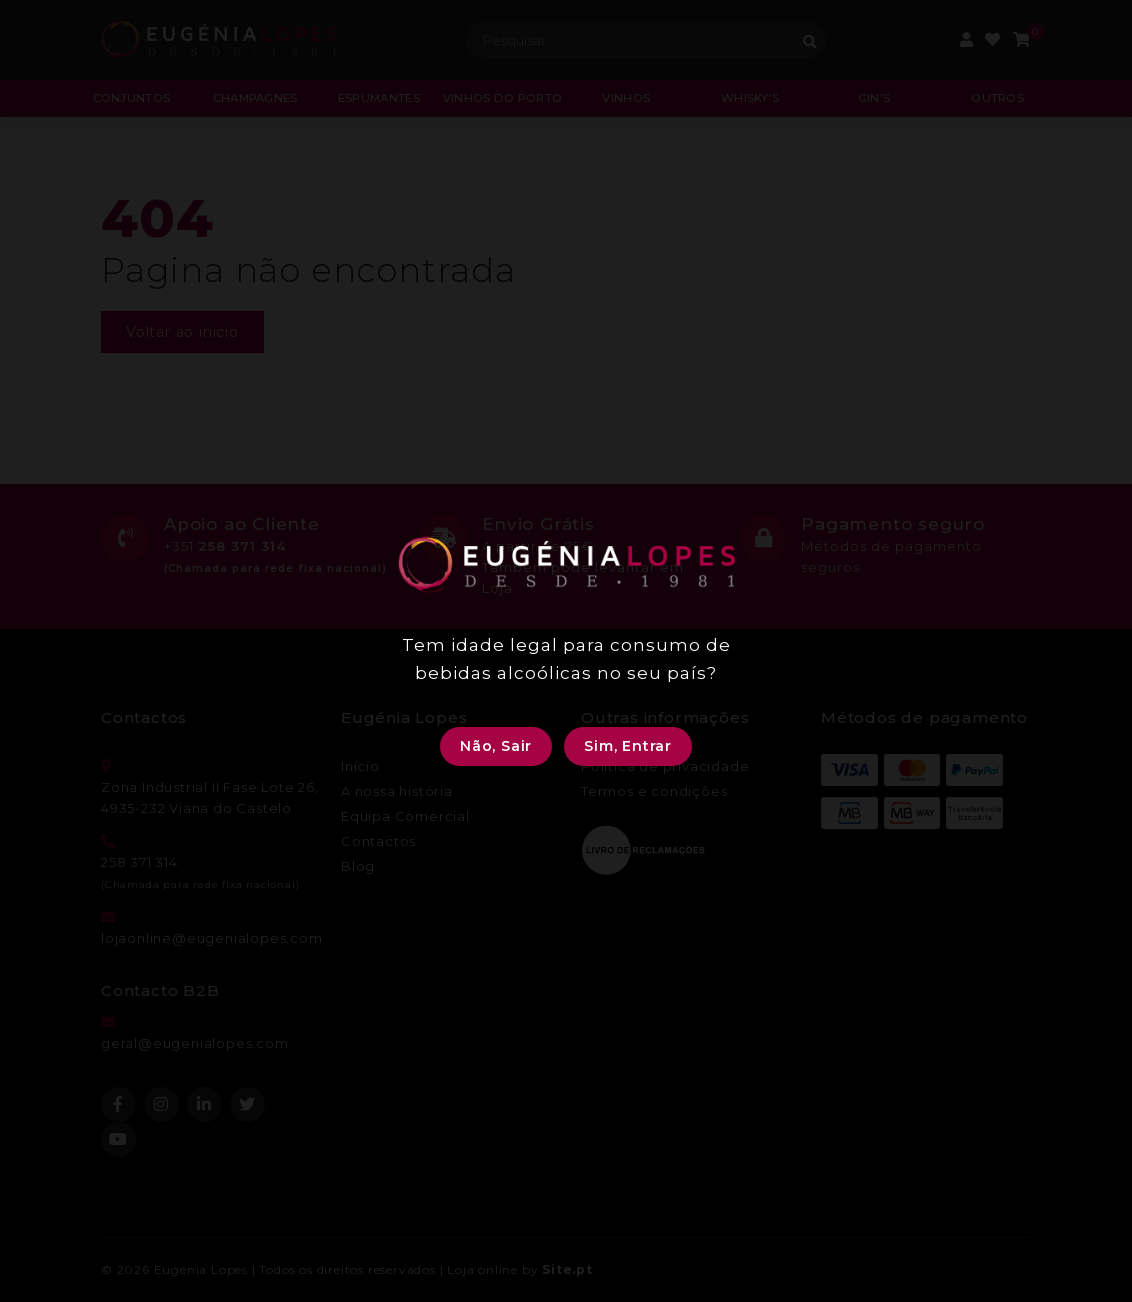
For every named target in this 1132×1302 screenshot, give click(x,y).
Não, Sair (496, 746)
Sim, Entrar (628, 746)
